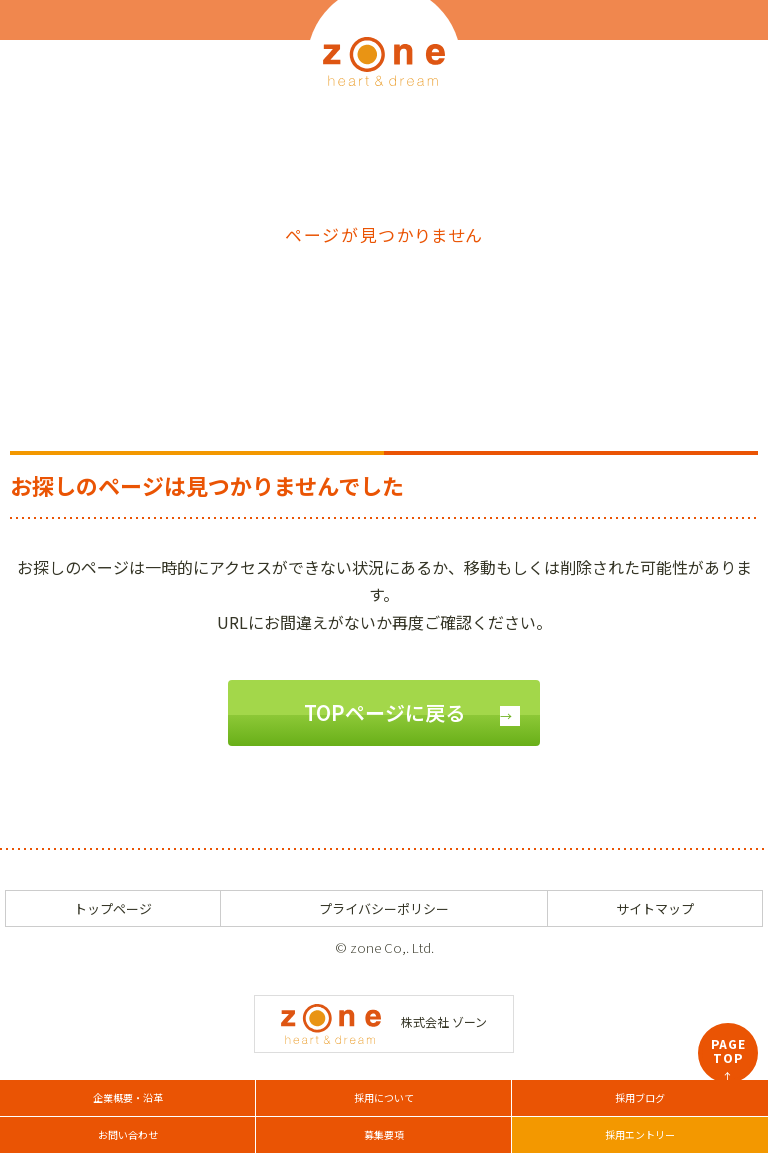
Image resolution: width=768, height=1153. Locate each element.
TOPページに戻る (384, 712)
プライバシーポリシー (384, 908)
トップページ (113, 908)
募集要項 (384, 1134)
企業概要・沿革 (128, 1097)
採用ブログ (640, 1097)
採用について (384, 1097)
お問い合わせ (128, 1134)
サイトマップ (655, 908)
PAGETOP (728, 1059)
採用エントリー (640, 1134)
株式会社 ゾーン (384, 1021)
